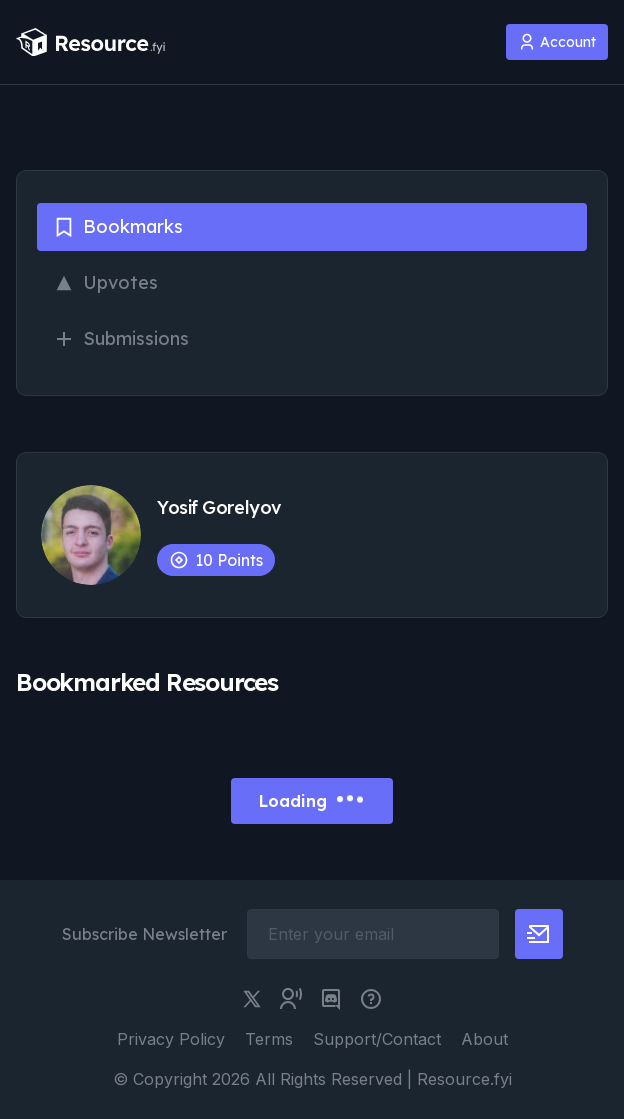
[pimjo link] (371, 999)
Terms (269, 1039)
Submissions (121, 338)
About (484, 1039)
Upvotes (105, 282)
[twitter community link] (291, 999)
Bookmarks (118, 226)
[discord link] (331, 999)
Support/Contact (377, 1039)
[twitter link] (252, 999)
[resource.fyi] (91, 42)
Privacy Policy (171, 1039)
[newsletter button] (539, 934)
